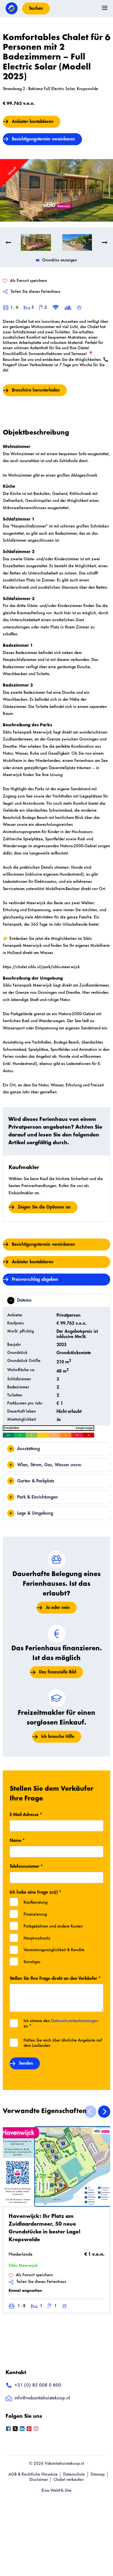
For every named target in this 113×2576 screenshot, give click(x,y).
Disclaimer (38, 2474)
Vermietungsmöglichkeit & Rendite (54, 1945)
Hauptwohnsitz (37, 1933)
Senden (26, 2058)
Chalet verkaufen (68, 2474)
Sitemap (98, 2469)
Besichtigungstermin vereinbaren (43, 139)
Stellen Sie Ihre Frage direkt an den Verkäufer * (55, 1973)
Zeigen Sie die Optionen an (44, 1201)
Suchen (36, 8)
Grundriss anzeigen (56, 254)
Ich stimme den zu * (61, 2018)
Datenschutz (74, 2469)
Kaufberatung (35, 1897)
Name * (17, 1835)
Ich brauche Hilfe (57, 1731)
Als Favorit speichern (31, 2270)
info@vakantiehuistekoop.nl (38, 2393)
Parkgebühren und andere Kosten (53, 1921)
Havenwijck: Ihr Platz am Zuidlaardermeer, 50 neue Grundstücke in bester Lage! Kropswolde (45, 2222)
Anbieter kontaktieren (32, 121)
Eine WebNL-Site (56, 2485)
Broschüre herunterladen (36, 385)
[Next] (104, 2106)
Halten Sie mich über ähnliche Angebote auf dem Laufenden (63, 2038)
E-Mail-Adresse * (26, 1809)
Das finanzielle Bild (57, 1667)
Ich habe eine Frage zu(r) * (35, 1887)
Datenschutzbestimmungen (74, 2015)
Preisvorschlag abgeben (35, 1274)
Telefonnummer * (26, 1861)
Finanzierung (35, 1909)
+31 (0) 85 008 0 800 (33, 2380)
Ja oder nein (58, 1602)
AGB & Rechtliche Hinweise (33, 2469)
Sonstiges (32, 1957)
